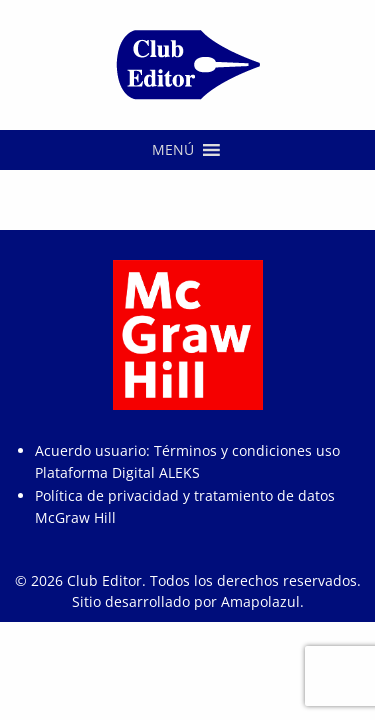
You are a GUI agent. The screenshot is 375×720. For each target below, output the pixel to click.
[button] (173, 150)
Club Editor (104, 580)
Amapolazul (260, 601)
